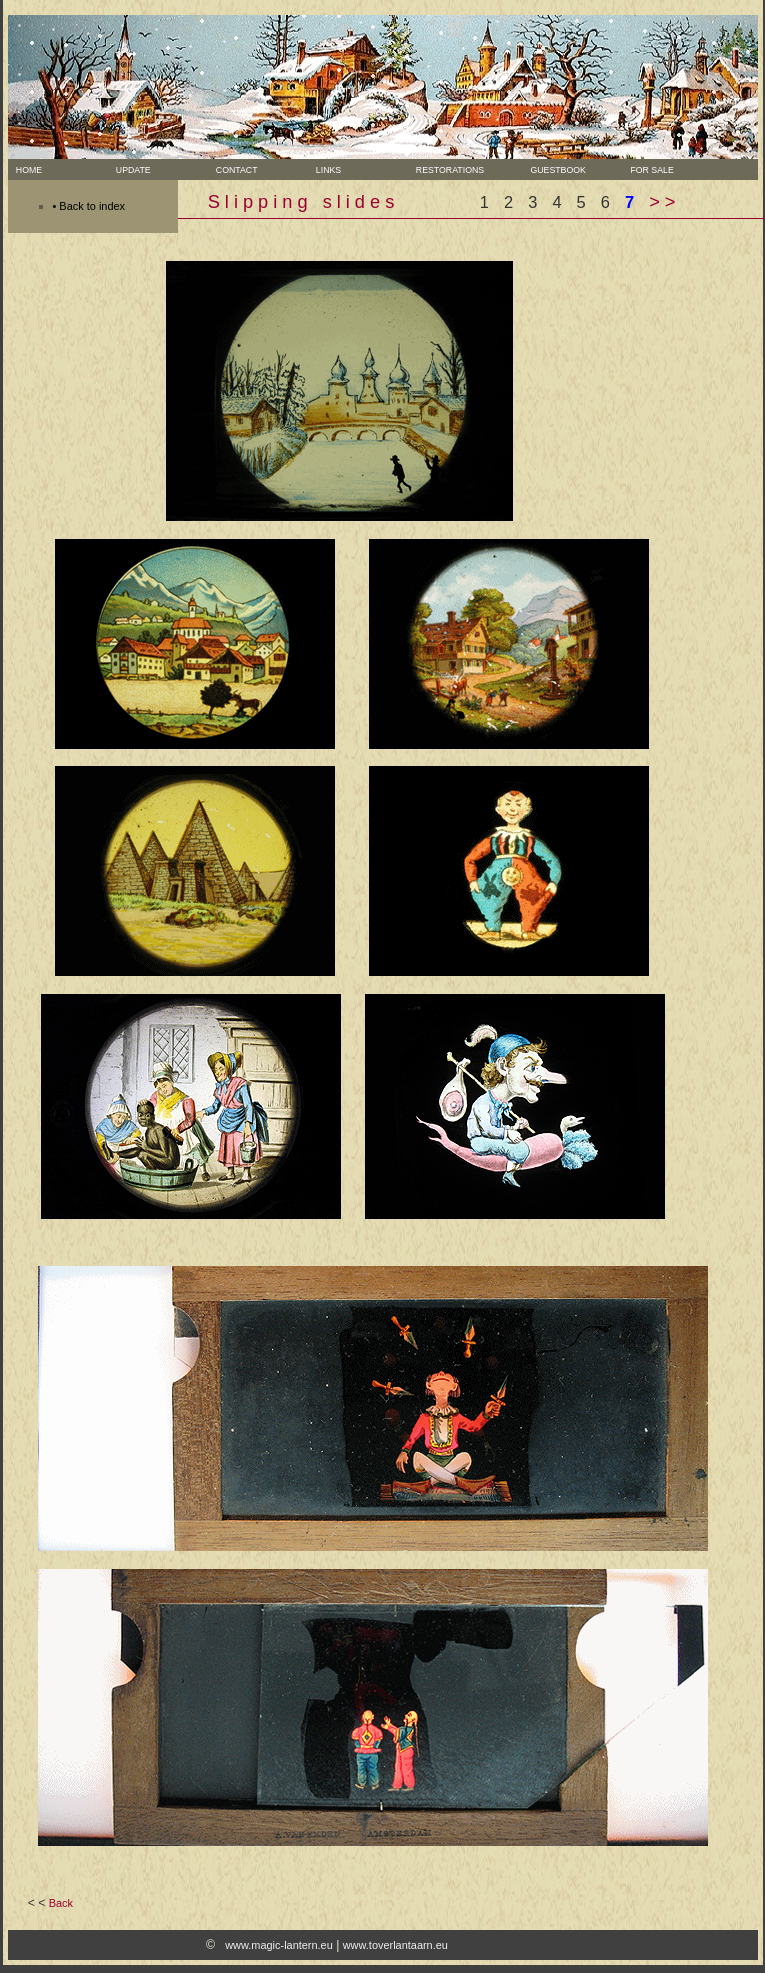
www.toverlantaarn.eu (395, 1945)
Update (131, 170)
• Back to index (89, 206)
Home (26, 170)
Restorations (447, 170)
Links (326, 170)
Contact (234, 170)
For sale (642, 170)
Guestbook (548, 170)
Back (62, 1903)
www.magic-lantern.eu (279, 1945)
